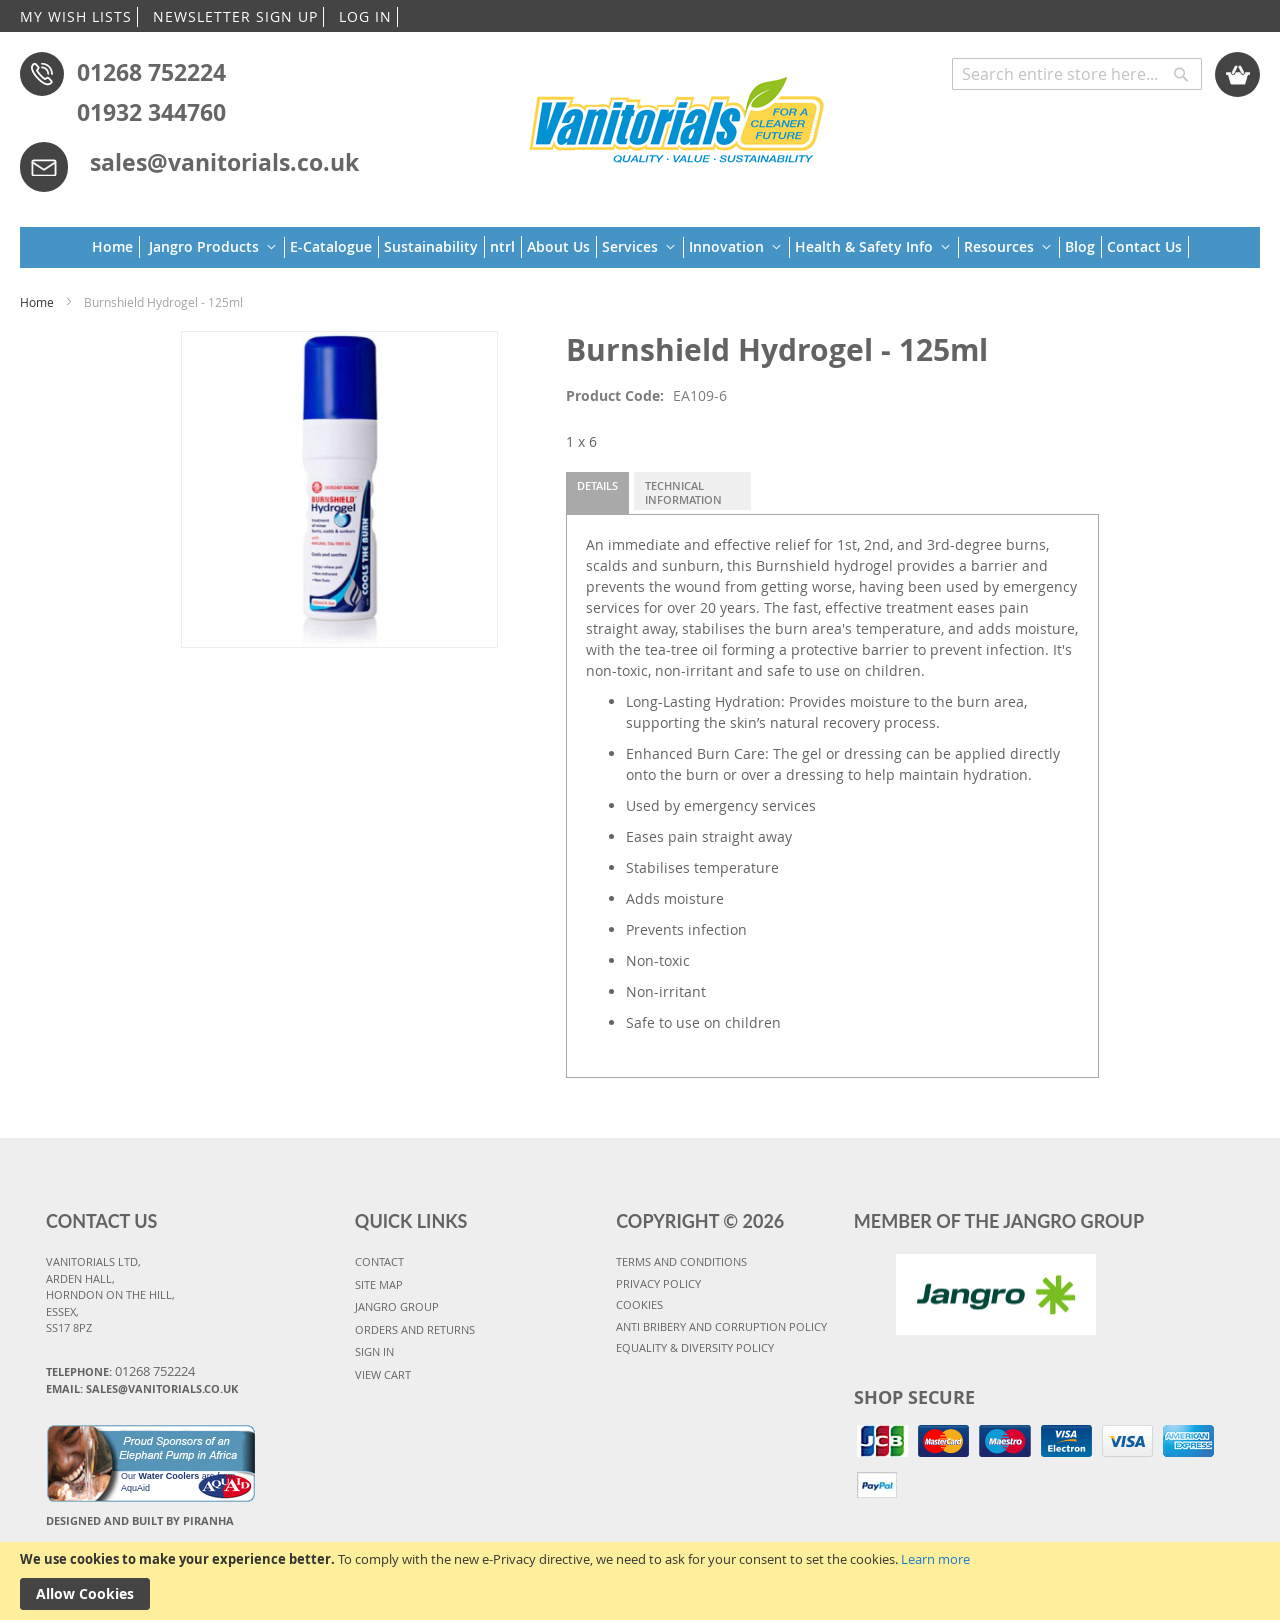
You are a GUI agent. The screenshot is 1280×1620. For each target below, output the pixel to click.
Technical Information (683, 492)
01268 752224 (151, 72)
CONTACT (379, 1261)
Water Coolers (169, 1476)
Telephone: (120, 1371)
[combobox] (1077, 74)
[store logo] (677, 117)
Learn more (935, 1559)
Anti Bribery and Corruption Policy (721, 1326)
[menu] (640, 247)
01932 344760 (151, 112)
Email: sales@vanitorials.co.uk (142, 1388)
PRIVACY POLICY (658, 1283)
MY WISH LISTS (76, 16)
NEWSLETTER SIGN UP (235, 16)
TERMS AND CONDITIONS (681, 1261)
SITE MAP (379, 1284)
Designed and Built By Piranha (140, 1520)
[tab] (597, 493)
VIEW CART (383, 1374)
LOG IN (365, 16)
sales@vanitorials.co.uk (224, 162)
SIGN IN (374, 1351)
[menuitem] (116, 247)
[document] (640, 1581)
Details (597, 485)
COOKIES (639, 1304)
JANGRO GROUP (397, 1306)
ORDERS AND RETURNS (415, 1329)
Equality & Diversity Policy (695, 1347)
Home (37, 302)
